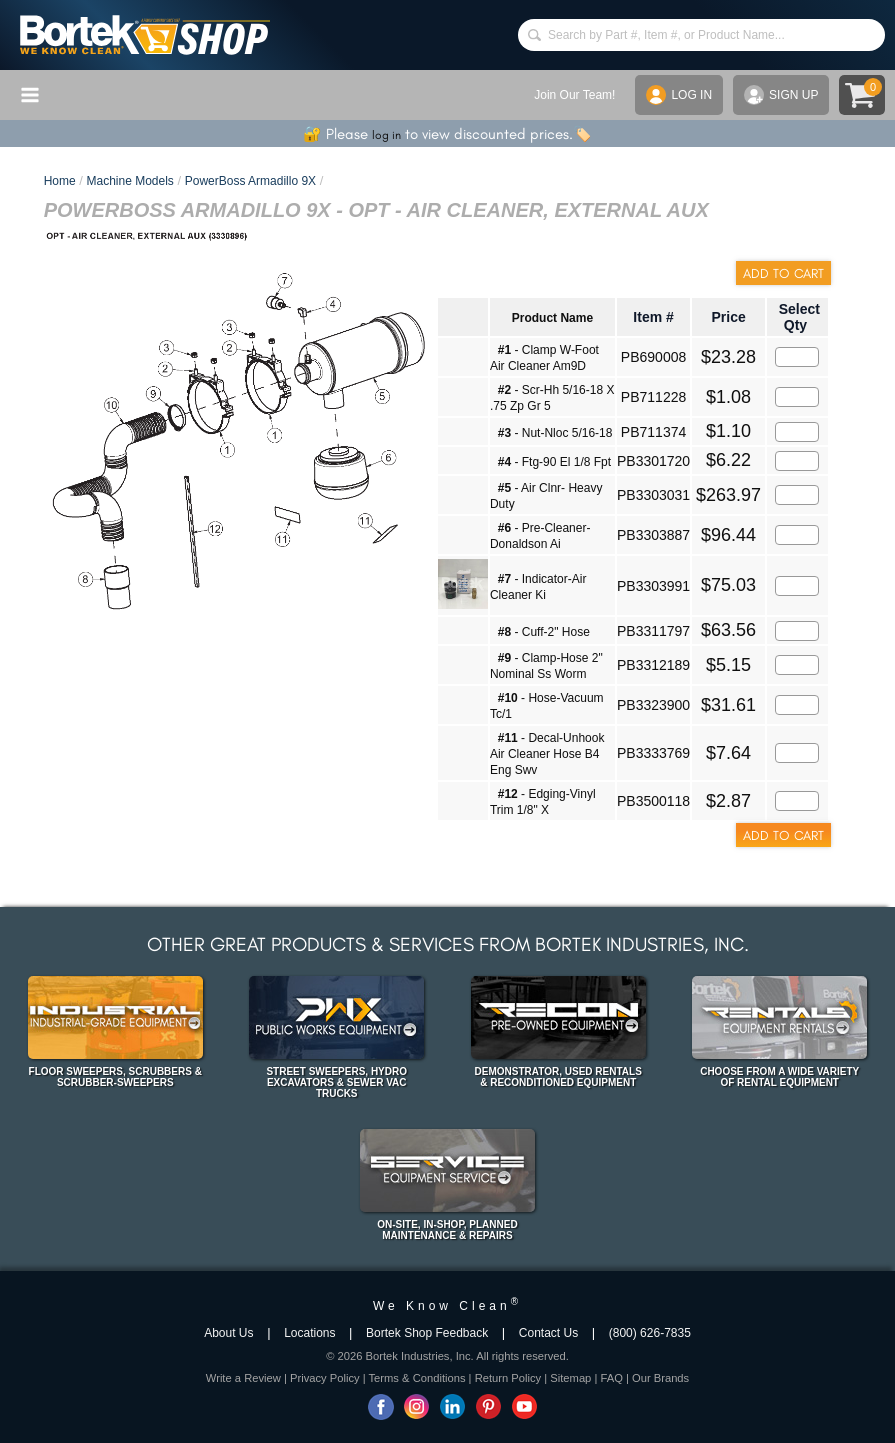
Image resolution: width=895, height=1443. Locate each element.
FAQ (611, 1378)
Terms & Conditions (417, 1378)
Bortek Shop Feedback (427, 1333)
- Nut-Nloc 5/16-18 (555, 433)
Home (60, 181)
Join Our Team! (574, 95)
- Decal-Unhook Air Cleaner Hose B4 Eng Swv (547, 754)
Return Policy (508, 1378)
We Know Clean (447, 1306)
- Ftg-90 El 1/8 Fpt (554, 462)
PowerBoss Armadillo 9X (250, 181)
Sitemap (570, 1378)
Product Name (552, 318)
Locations (309, 1333)
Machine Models (129, 181)
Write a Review (243, 1378)
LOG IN (679, 95)
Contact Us (548, 1333)
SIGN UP (781, 95)
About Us (228, 1333)
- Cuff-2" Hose (544, 632)
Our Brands (660, 1378)
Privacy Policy (325, 1378)
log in (386, 135)
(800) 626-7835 (650, 1333)
